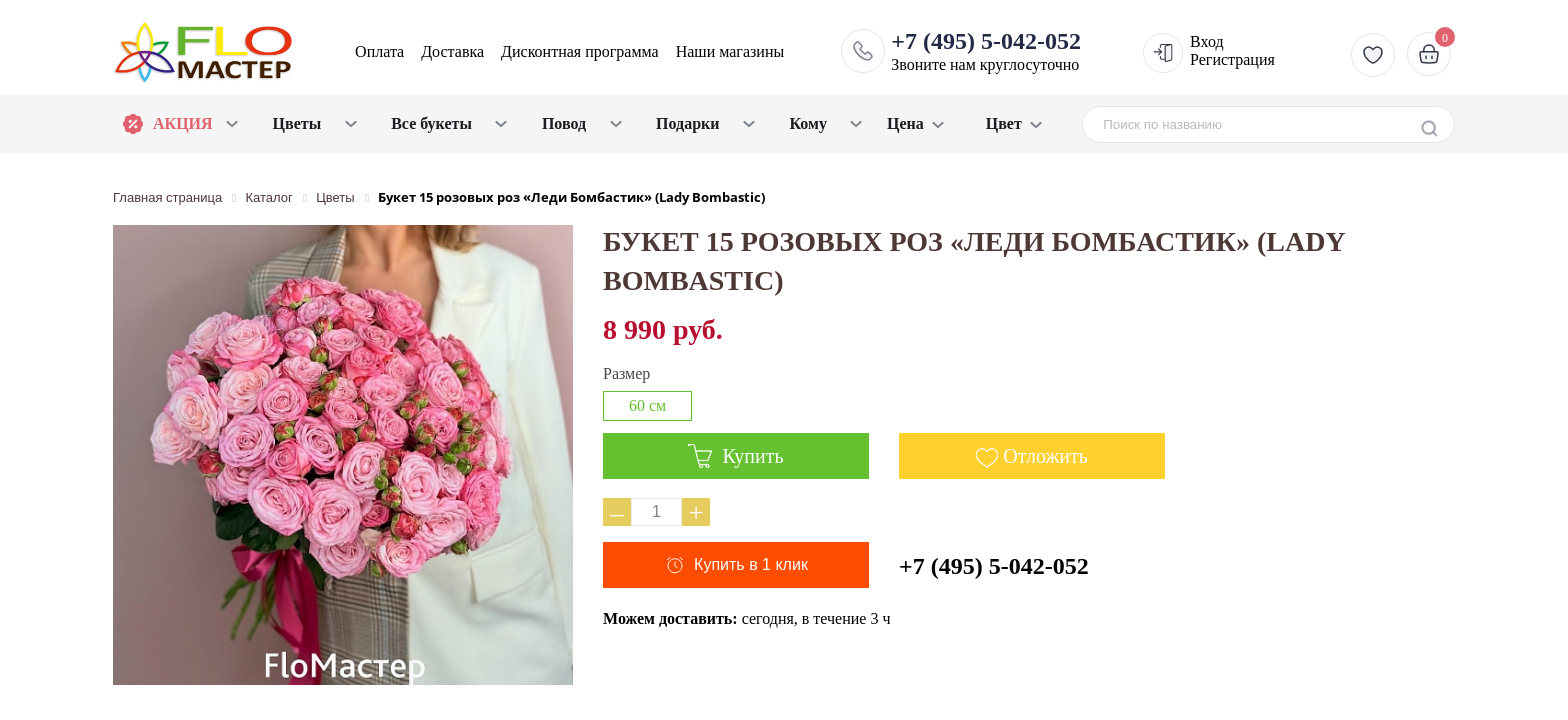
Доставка (452, 51)
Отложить (1045, 456)
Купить (735, 456)
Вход (1207, 41)
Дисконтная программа (580, 51)
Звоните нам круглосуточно (986, 51)
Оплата (379, 51)
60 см (647, 405)
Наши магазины (730, 51)
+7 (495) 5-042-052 (994, 566)
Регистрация (1232, 59)
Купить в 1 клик (751, 564)
